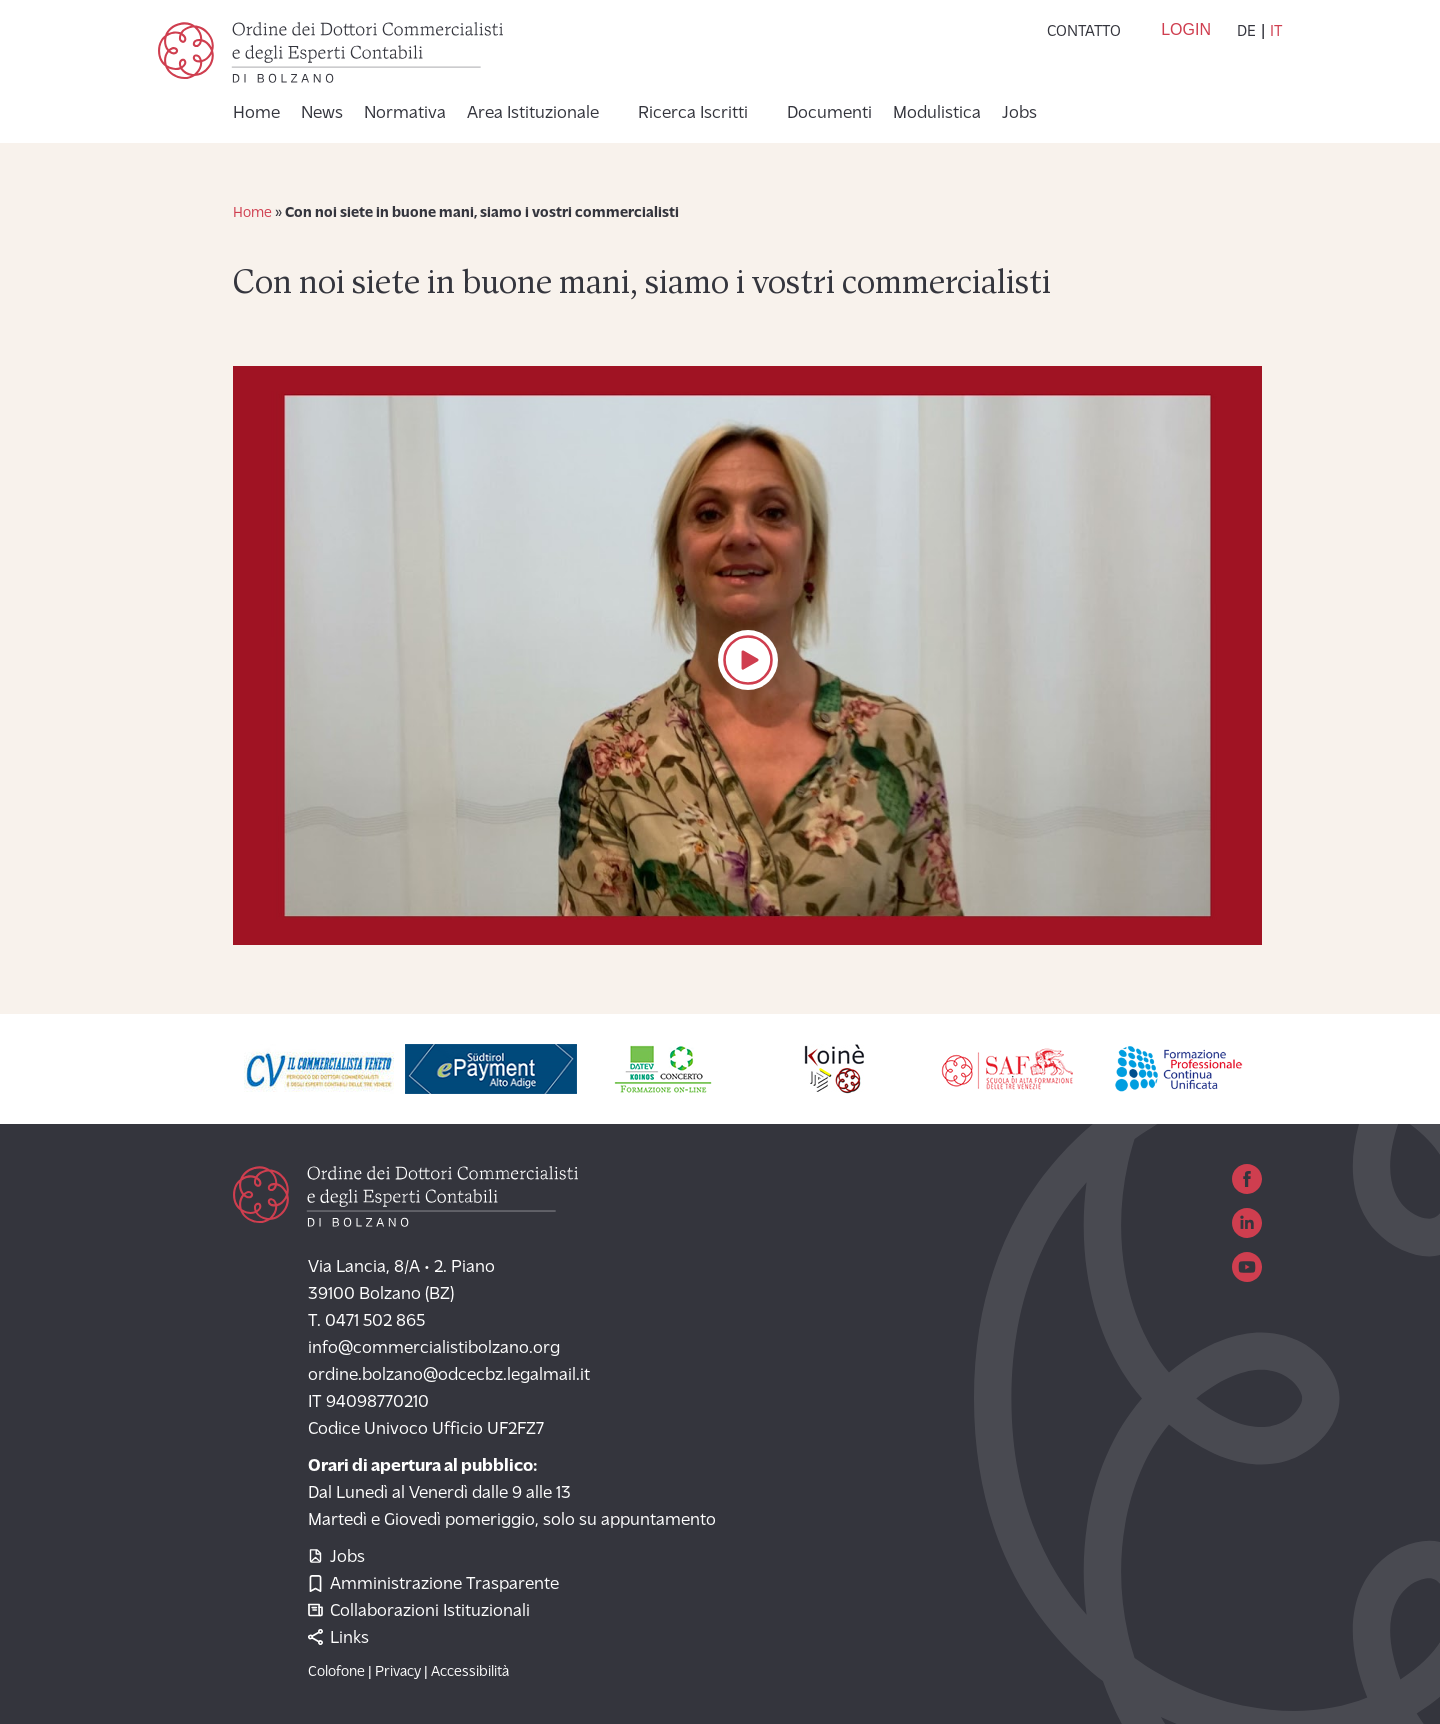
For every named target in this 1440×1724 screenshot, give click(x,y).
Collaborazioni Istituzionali (419, 1611)
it (1276, 32)
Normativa (405, 114)
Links (338, 1638)
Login (1186, 29)
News (322, 114)
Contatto (1084, 32)
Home (256, 114)
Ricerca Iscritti (693, 114)
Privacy (398, 1672)
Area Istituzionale (533, 114)
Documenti (829, 114)
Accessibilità (470, 1672)
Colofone (336, 1672)
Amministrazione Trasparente (433, 1584)
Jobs (1019, 114)
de (1246, 32)
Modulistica (937, 114)
